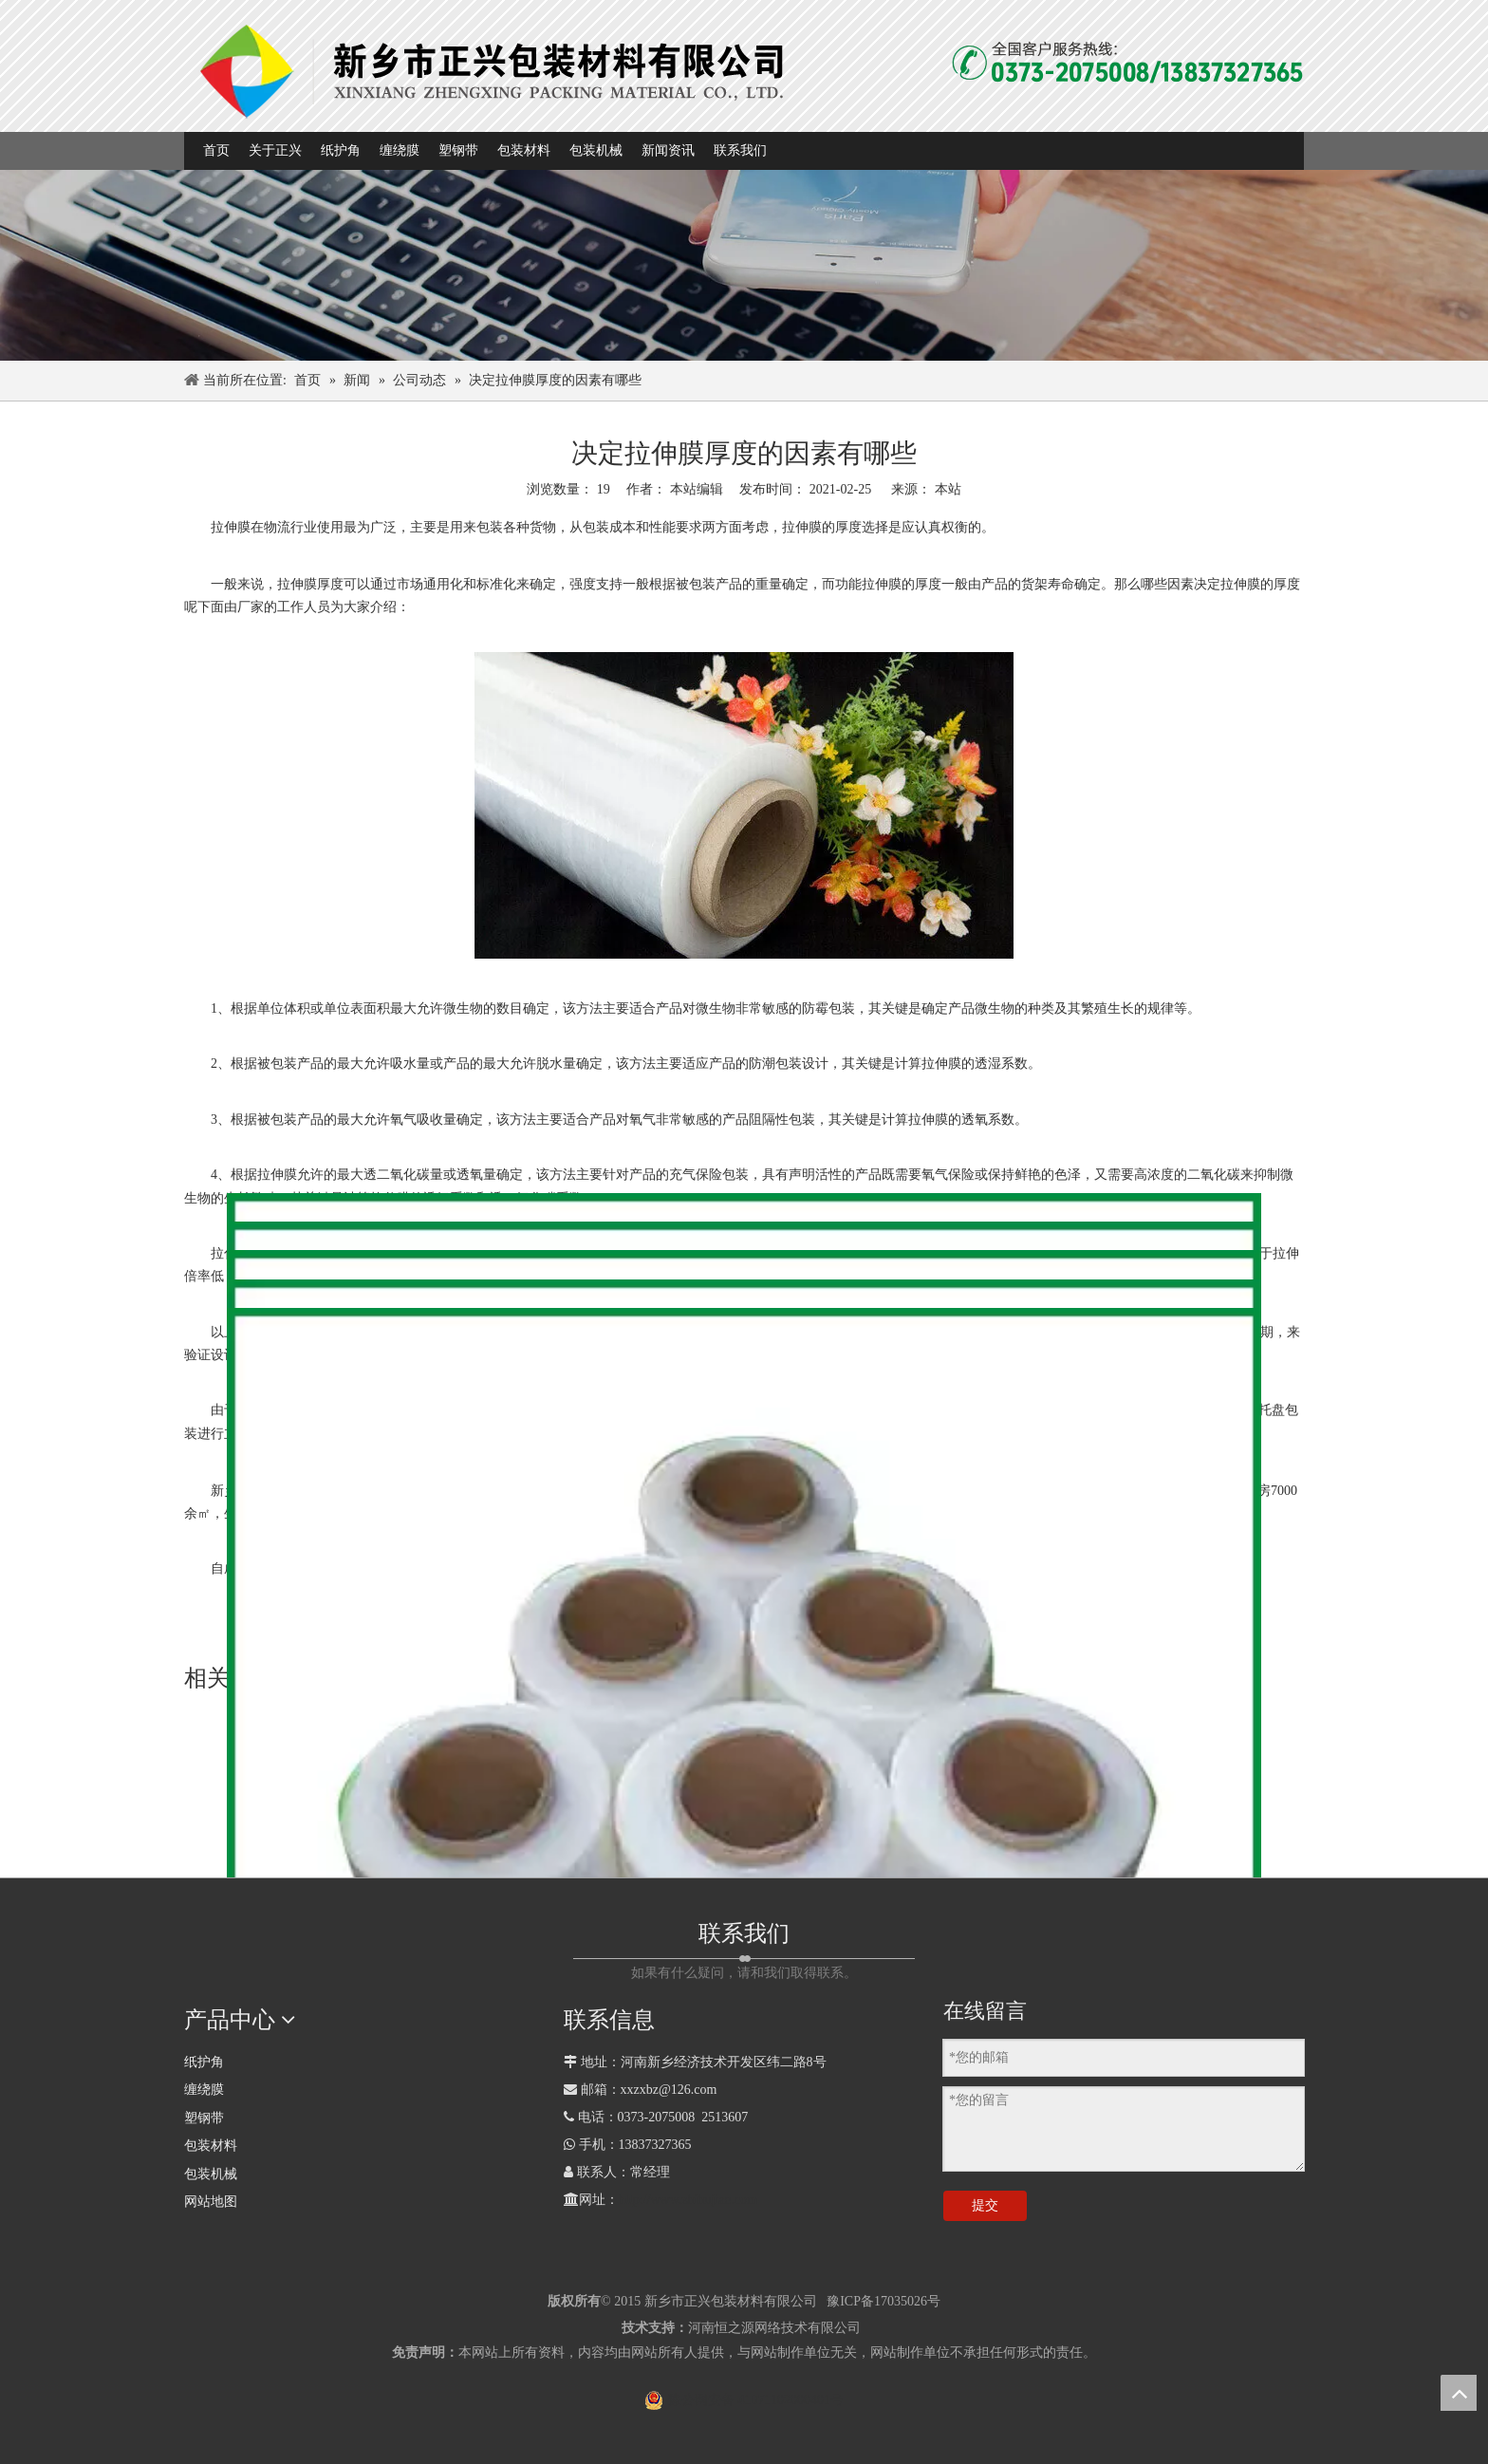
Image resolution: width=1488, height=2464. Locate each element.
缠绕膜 (204, 2089)
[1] (495, 69)
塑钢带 (204, 2118)
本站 (948, 489)
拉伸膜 (231, 527)
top (1459, 2393)
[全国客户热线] (1127, 63)
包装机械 (210, 2174)
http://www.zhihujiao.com (688, 2200)
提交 (985, 2205)
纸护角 (204, 2062)
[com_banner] (744, 265)
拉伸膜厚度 (310, 584)
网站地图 (210, 2201)
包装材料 (210, 2145)
